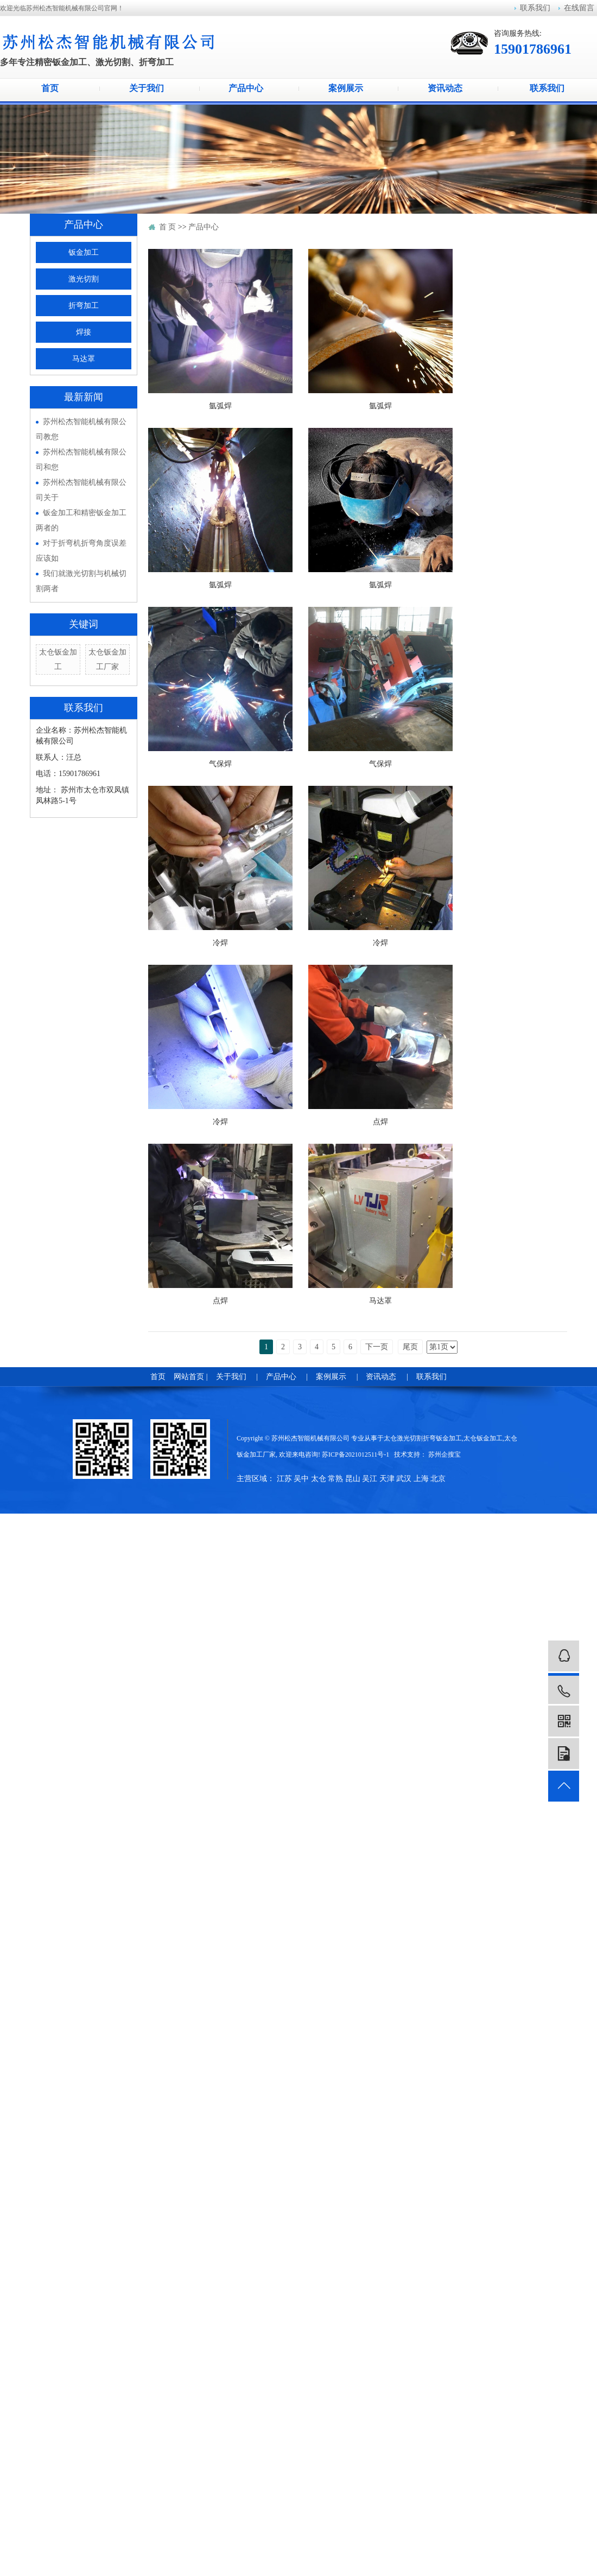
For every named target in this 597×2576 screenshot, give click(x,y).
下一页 (376, 1347)
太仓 (318, 1479)
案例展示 (348, 88)
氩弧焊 (220, 406)
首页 (50, 88)
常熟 (335, 1479)
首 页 (167, 227)
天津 (387, 1479)
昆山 (352, 1479)
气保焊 (220, 764)
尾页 (410, 1347)
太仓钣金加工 (483, 1438)
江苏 (284, 1479)
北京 (438, 1479)
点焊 (380, 1122)
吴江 (369, 1479)
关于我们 (149, 88)
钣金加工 (83, 252)
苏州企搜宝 (444, 1454)
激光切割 (83, 279)
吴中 (301, 1479)
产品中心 (248, 88)
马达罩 (83, 359)
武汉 (403, 1479)
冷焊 (220, 943)
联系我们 (535, 8)
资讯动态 (448, 88)
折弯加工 (83, 306)
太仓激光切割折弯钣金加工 (423, 1438)
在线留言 (579, 8)
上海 (421, 1479)
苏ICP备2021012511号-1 (355, 1454)
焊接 (83, 332)
